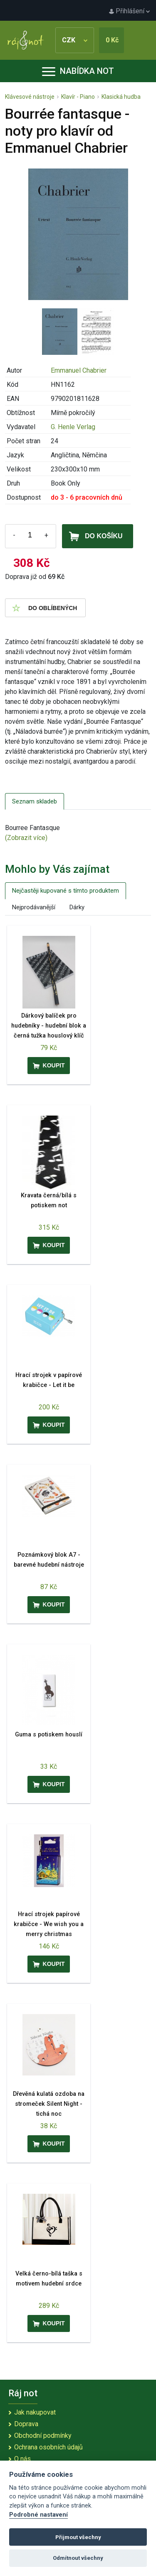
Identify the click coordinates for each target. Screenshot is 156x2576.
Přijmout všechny (78, 2537)
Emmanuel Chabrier (78, 370)
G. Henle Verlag (73, 427)
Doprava (26, 2424)
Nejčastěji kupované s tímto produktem (65, 890)
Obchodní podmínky (43, 2435)
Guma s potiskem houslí (48, 1734)
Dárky (76, 907)
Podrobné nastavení (38, 2514)
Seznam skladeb (34, 801)
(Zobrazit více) (26, 838)
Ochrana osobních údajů (48, 2447)
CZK (74, 40)
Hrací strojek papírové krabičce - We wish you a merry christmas (49, 1924)
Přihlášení (129, 11)
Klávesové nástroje (29, 96)
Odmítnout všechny (78, 2558)
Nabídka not (78, 71)
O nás (22, 2459)
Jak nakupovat (35, 2412)
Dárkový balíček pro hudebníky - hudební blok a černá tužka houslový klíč (48, 1025)
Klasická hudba (121, 96)
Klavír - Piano (78, 96)
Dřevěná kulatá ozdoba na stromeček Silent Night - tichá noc (48, 2103)
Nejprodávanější (33, 907)
